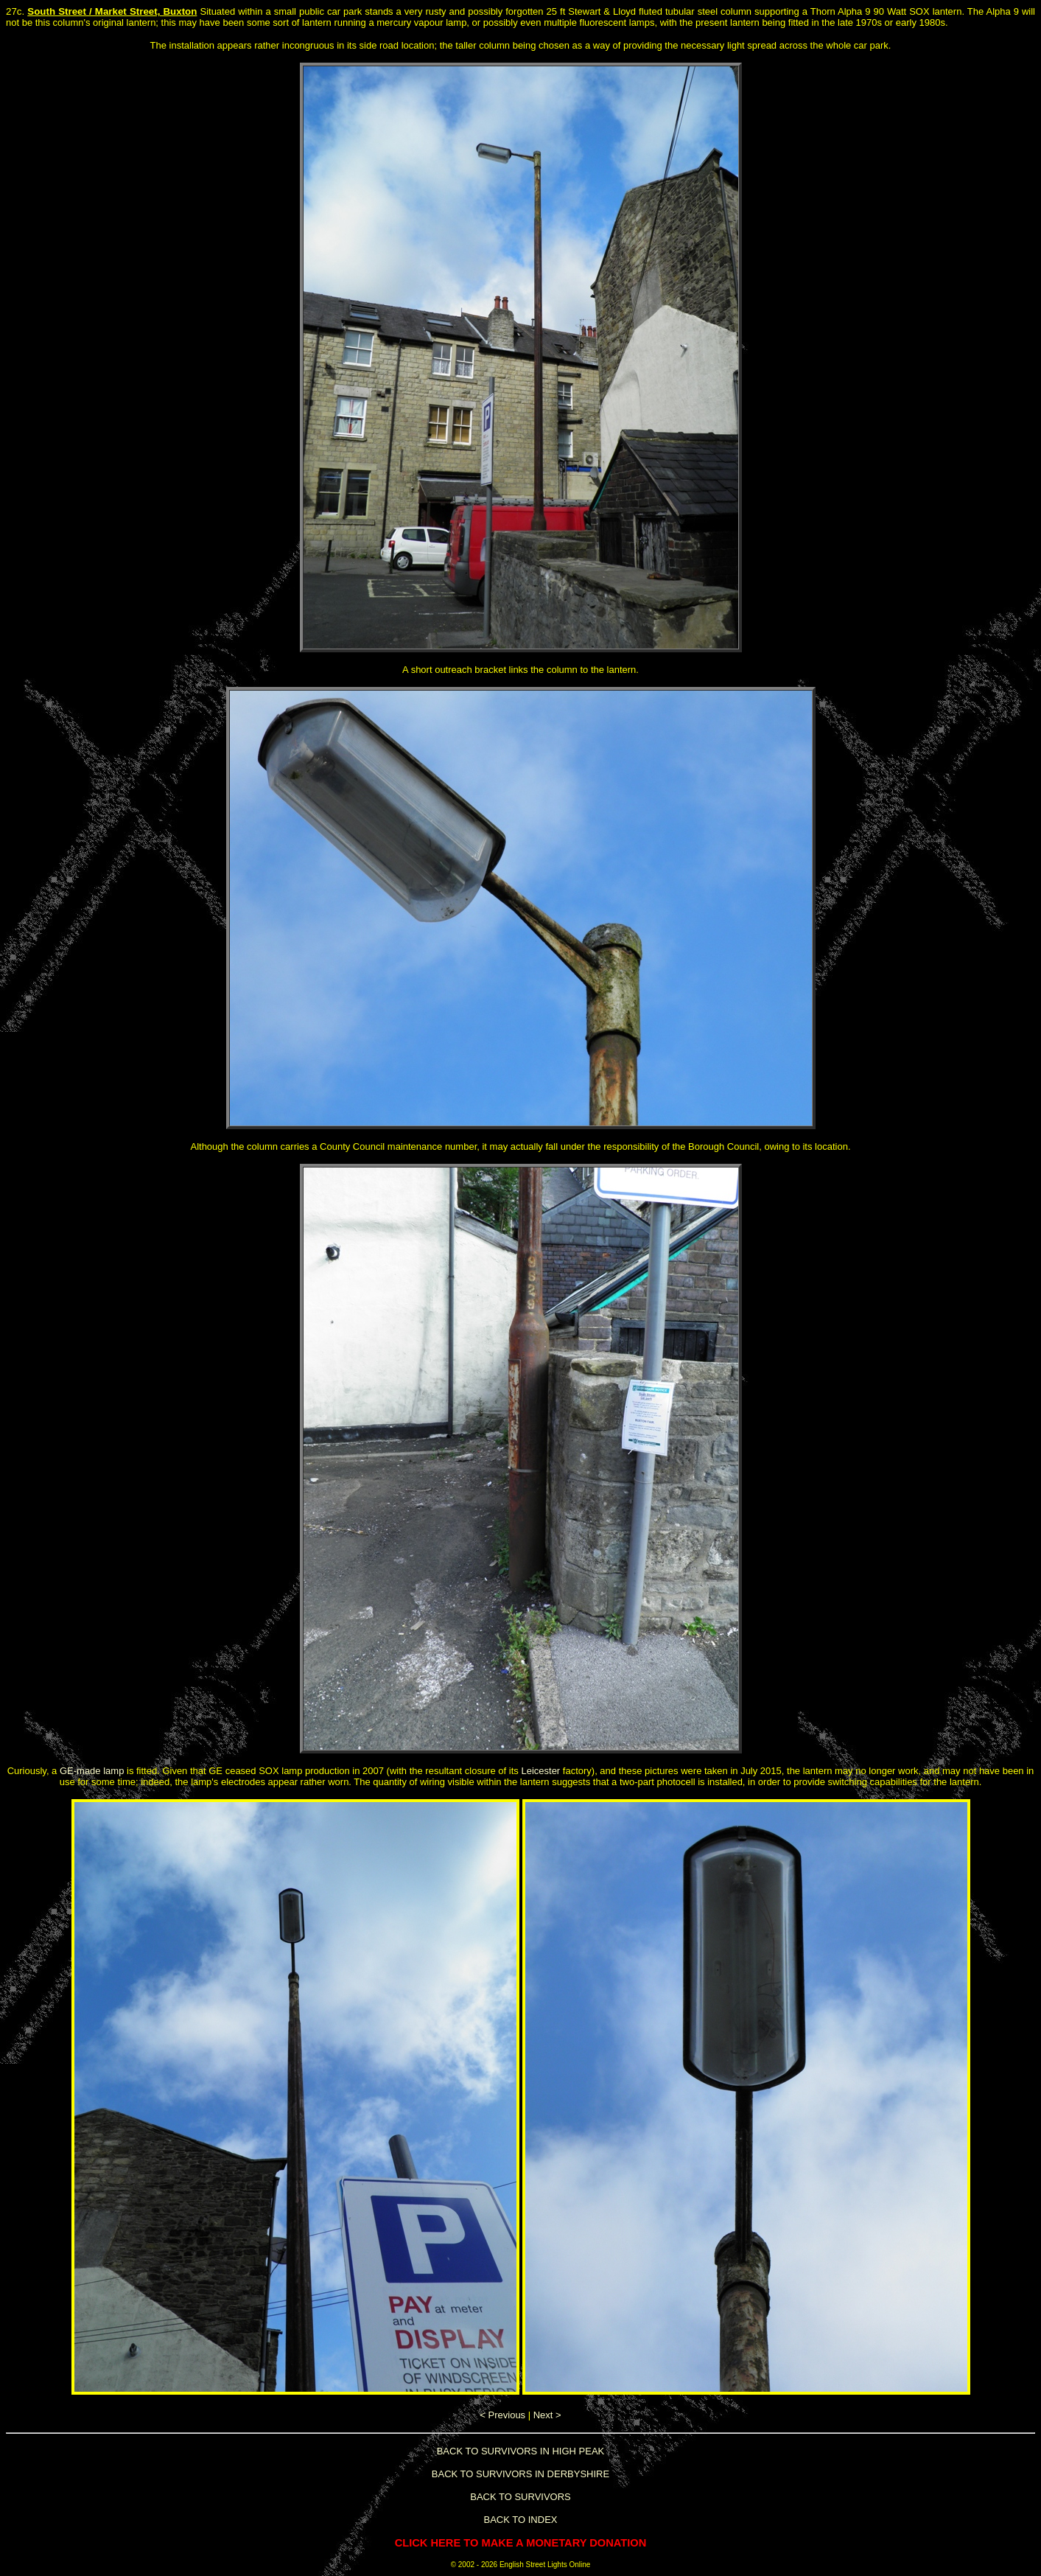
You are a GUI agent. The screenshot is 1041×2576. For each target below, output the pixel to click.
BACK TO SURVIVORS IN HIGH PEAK (521, 2451)
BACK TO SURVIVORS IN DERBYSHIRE (520, 2473)
